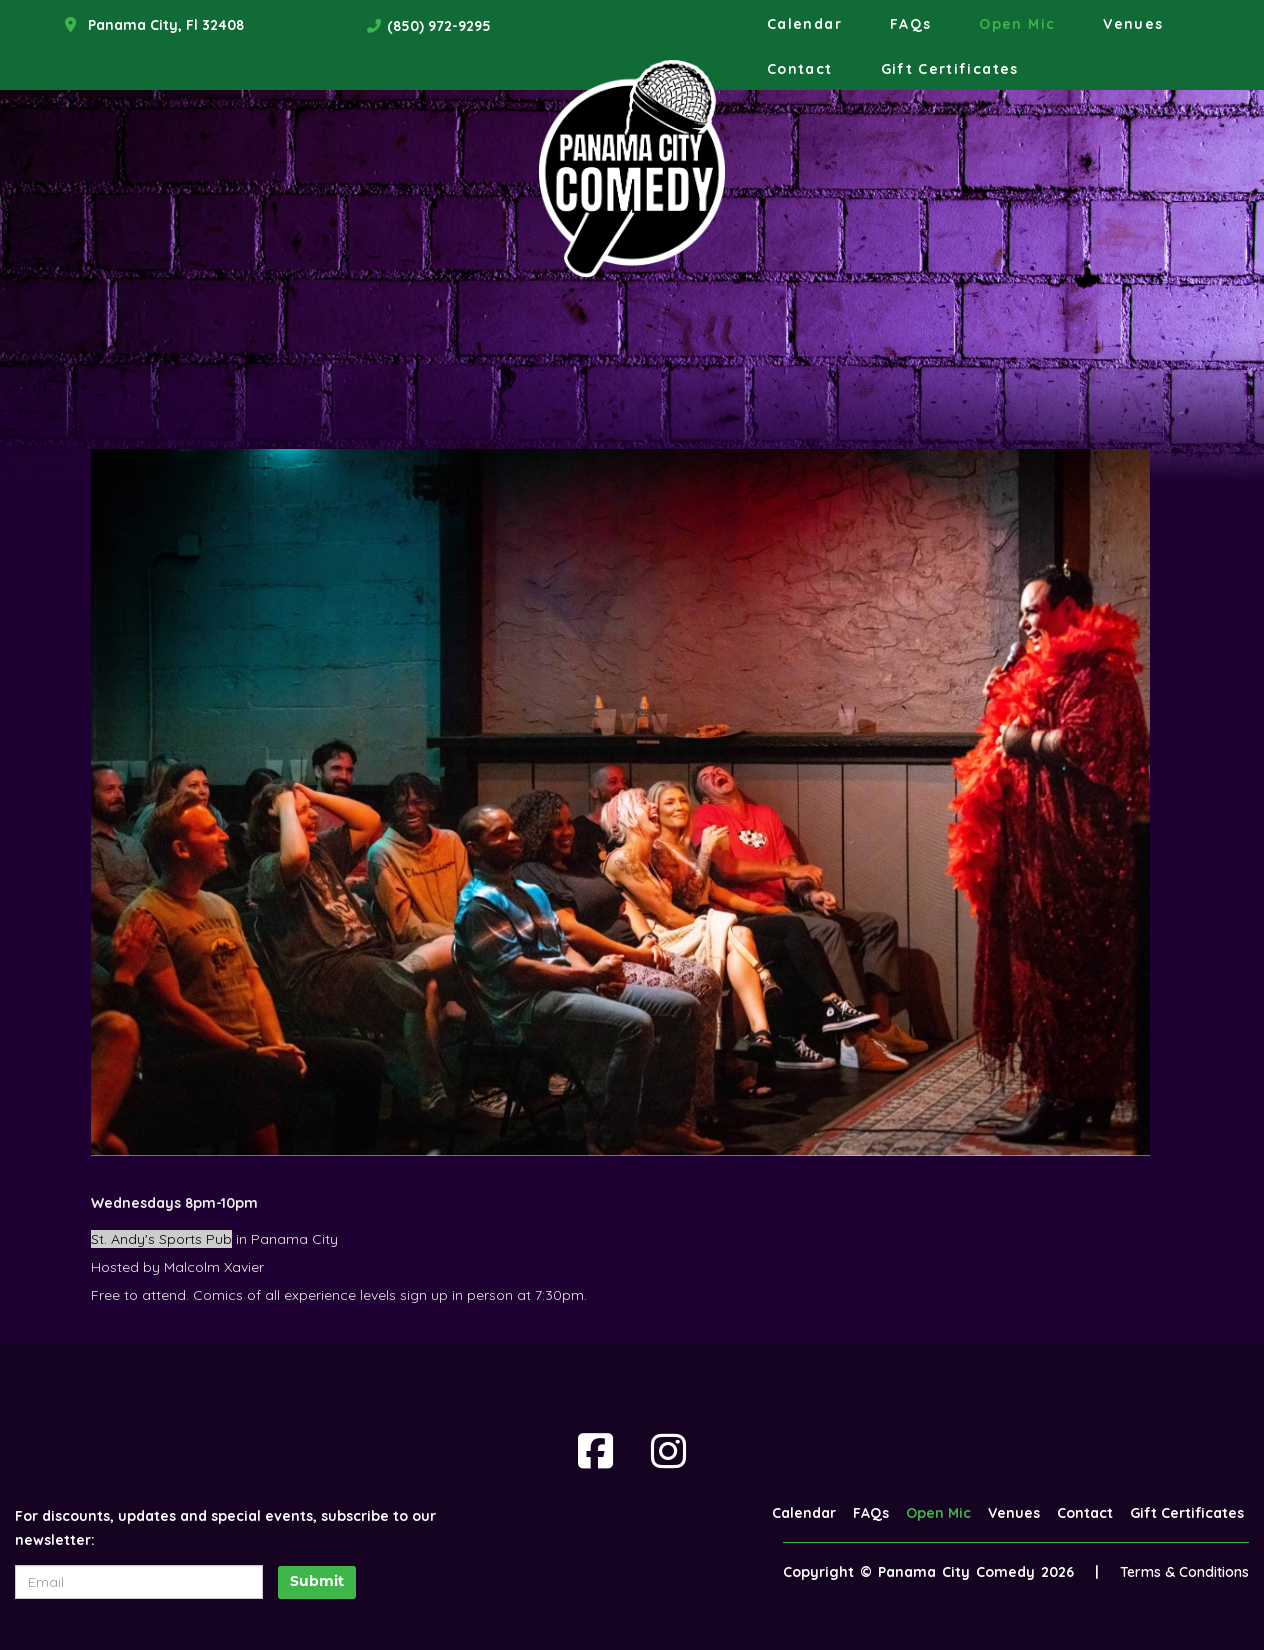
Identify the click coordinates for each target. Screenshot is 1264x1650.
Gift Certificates (950, 69)
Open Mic (1017, 24)
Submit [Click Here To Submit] (317, 1582)
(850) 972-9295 (439, 26)
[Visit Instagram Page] (668, 1451)
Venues (1133, 24)
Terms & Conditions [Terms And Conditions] (1184, 1572)
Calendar (804, 24)
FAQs (910, 24)
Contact (800, 69)
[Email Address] (139, 1582)
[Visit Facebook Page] (595, 1451)
